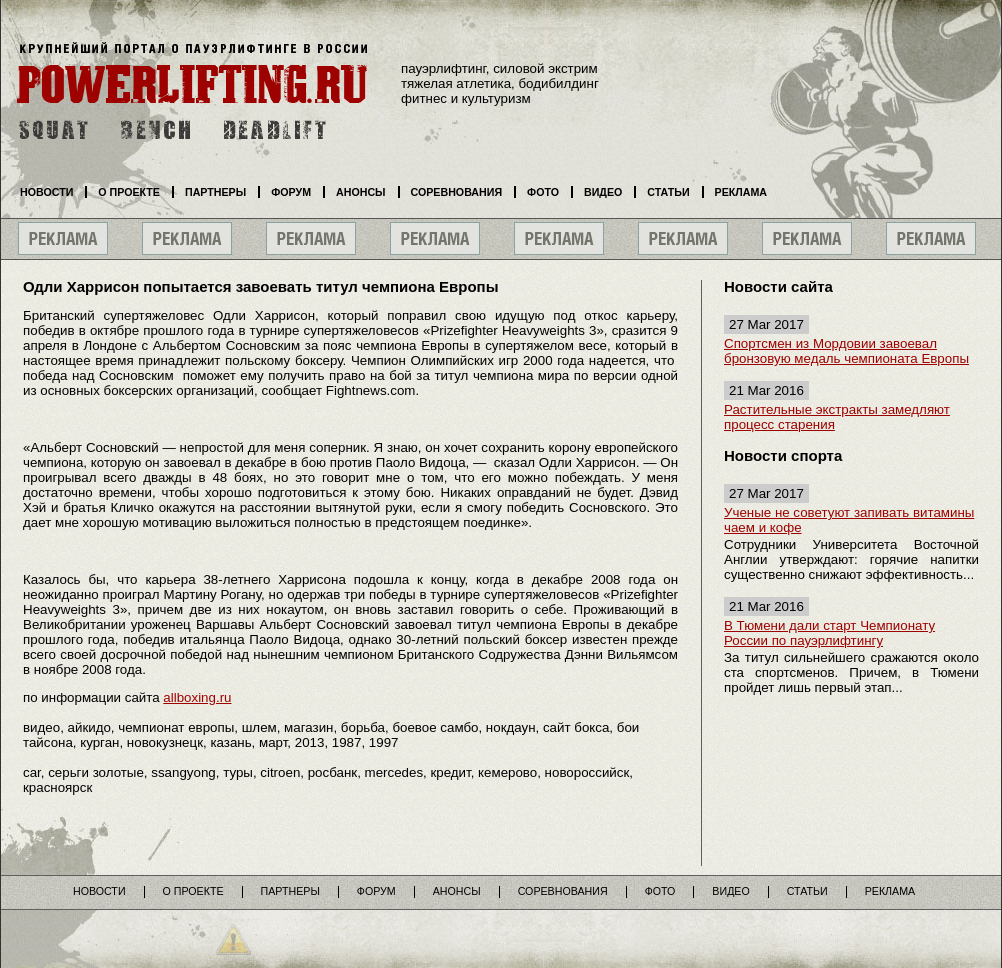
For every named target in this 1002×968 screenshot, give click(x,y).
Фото (543, 192)
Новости (46, 192)
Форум (291, 192)
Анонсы (361, 192)
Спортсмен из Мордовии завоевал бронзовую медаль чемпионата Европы (846, 351)
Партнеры (215, 192)
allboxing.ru (197, 697)
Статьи (668, 192)
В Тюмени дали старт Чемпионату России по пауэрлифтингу (829, 633)
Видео (603, 192)
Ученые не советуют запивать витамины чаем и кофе (849, 520)
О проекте (129, 192)
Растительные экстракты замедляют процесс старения (837, 417)
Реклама (741, 192)
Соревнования (457, 192)
